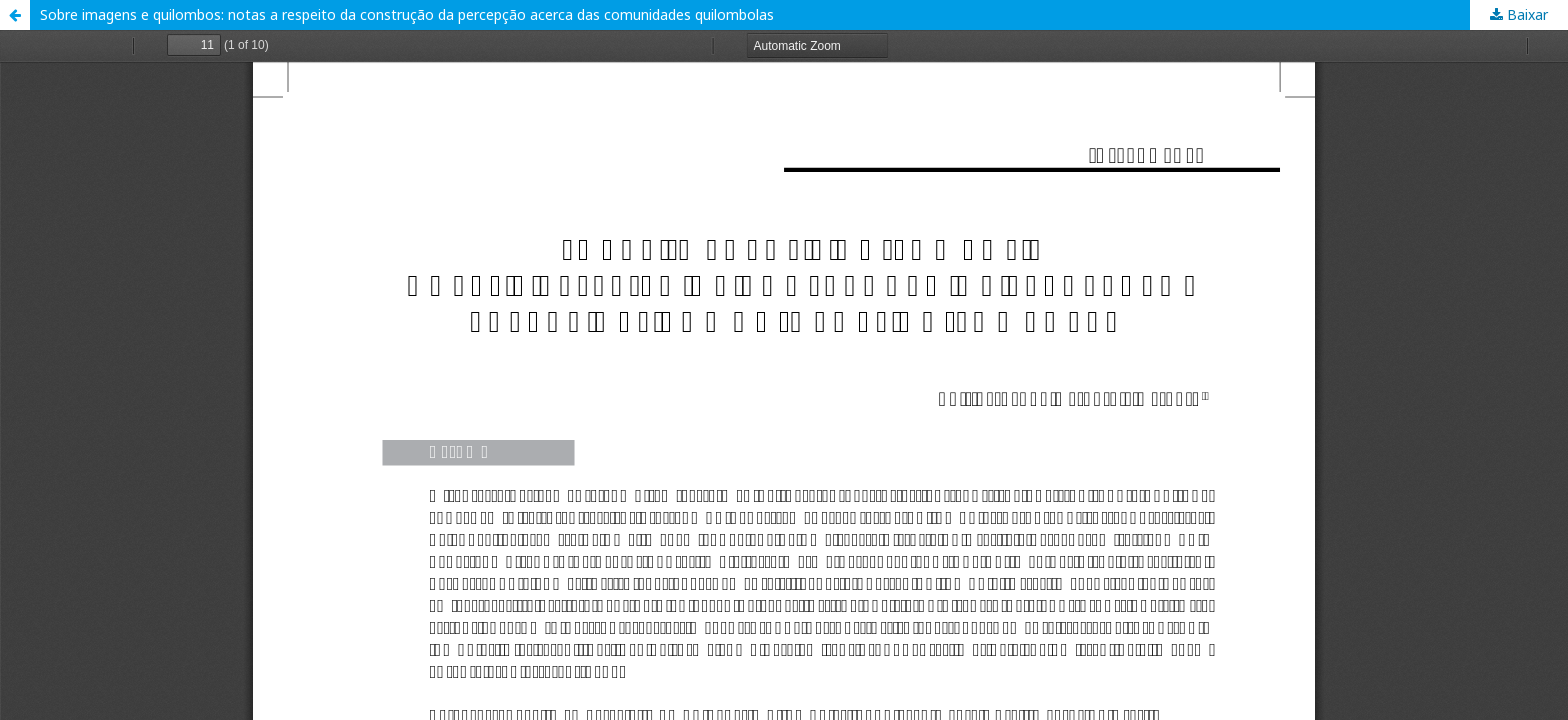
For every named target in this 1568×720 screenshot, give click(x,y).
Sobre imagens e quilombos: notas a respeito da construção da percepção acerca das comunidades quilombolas (407, 14)
